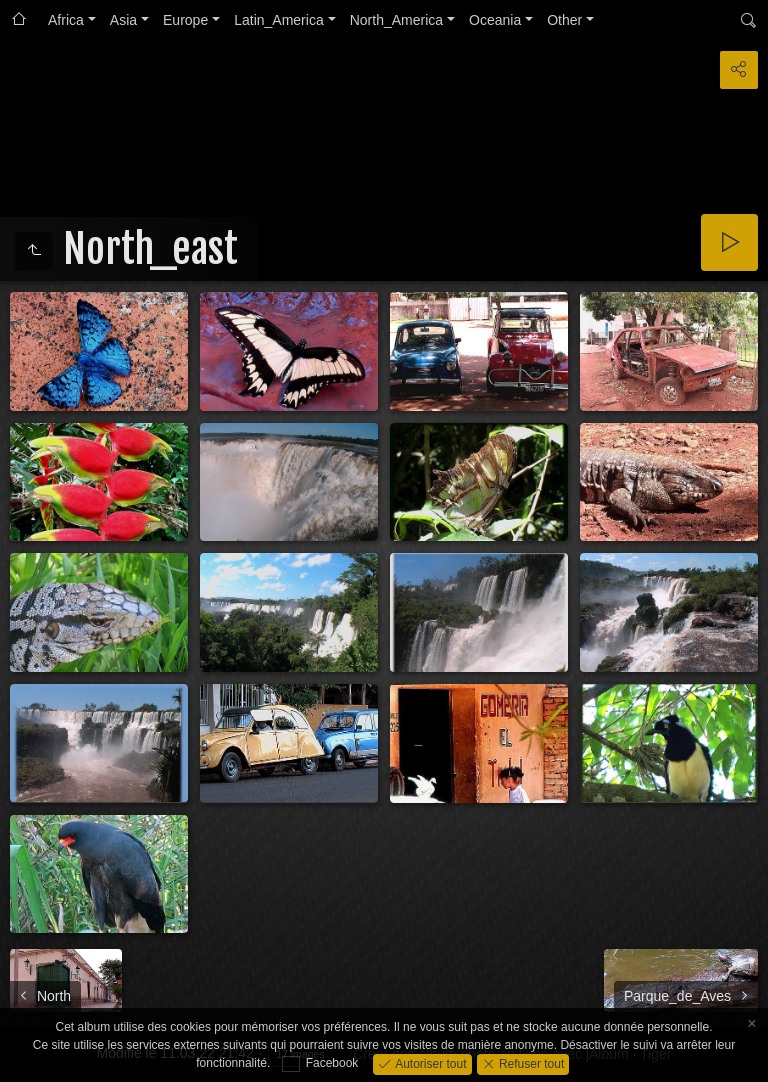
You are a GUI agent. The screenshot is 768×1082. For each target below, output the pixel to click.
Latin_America (279, 20)
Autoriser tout (429, 1063)
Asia (123, 20)
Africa (66, 20)
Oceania (495, 20)
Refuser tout (530, 1063)
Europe (185, 20)
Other (564, 20)
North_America (396, 20)
